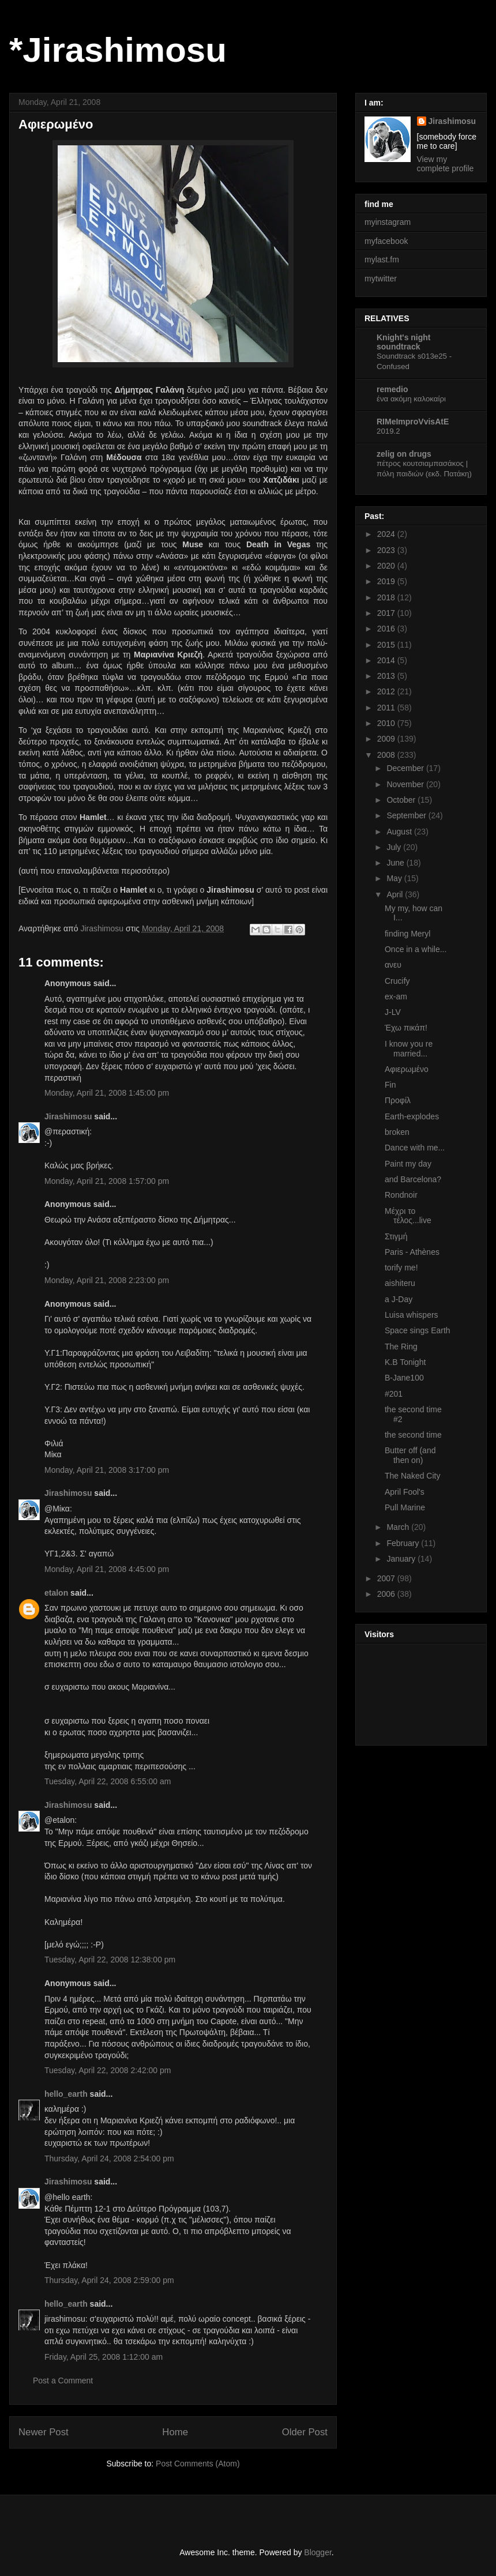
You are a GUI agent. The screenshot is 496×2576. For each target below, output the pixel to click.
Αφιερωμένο (407, 1069)
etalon (56, 1592)
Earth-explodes (412, 1116)
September (407, 815)
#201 (394, 1393)
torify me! (401, 1267)
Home (175, 2432)
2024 (387, 534)
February (403, 1543)
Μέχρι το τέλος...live (408, 1215)
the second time (413, 1434)
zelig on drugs (404, 453)
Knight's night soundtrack (404, 342)
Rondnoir (401, 1194)
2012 (387, 691)
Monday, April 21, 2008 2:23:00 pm (106, 1280)
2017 (387, 613)
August (400, 831)
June (396, 862)
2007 (387, 1578)
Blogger (317, 2552)
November (406, 784)
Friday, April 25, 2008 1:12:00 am (103, 2356)
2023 (387, 550)
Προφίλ (398, 1100)
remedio (392, 389)
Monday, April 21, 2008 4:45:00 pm (106, 1569)
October (402, 799)
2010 (387, 723)
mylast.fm (382, 259)
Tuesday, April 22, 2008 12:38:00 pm (109, 1959)
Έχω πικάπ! (406, 1027)
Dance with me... (415, 1147)
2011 (387, 707)
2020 (387, 565)
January (402, 1558)
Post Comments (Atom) (197, 2463)
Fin (390, 1084)
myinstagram (388, 222)
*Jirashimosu (118, 50)
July (394, 847)
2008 (387, 754)
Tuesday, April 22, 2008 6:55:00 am (107, 1781)
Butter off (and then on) (410, 1455)
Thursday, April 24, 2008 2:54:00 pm (109, 2158)
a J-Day (398, 1299)
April (395, 894)
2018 (387, 597)
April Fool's (404, 1491)
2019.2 (388, 431)
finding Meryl (407, 933)
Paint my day (408, 1163)
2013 (387, 675)
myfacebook (386, 241)
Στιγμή (396, 1236)
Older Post (305, 2432)
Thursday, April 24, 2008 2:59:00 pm (109, 2280)
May (395, 878)
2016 (387, 628)
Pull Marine (405, 1507)
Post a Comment (63, 2380)
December (406, 768)
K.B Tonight (405, 1362)
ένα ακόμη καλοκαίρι (411, 398)
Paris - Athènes (412, 1252)
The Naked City (412, 1475)
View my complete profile (445, 164)
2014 (387, 660)
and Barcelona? (413, 1179)
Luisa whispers (411, 1314)
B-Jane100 (404, 1377)
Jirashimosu (68, 1116)
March (398, 1527)
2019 (387, 581)
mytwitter (381, 278)
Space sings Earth (417, 1330)
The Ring (401, 1346)
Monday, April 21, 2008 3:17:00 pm (106, 1470)
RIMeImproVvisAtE (413, 421)
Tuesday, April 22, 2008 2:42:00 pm (107, 2070)
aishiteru (400, 1283)
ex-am (396, 996)
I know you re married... (409, 1048)
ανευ (393, 964)
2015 (387, 644)
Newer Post (43, 2432)
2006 (387, 1594)
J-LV (393, 1012)
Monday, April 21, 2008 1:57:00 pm (106, 1181)
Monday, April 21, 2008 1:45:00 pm (106, 1092)
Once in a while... (415, 949)
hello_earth (66, 2094)
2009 (387, 738)
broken (397, 1132)
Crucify (397, 981)
